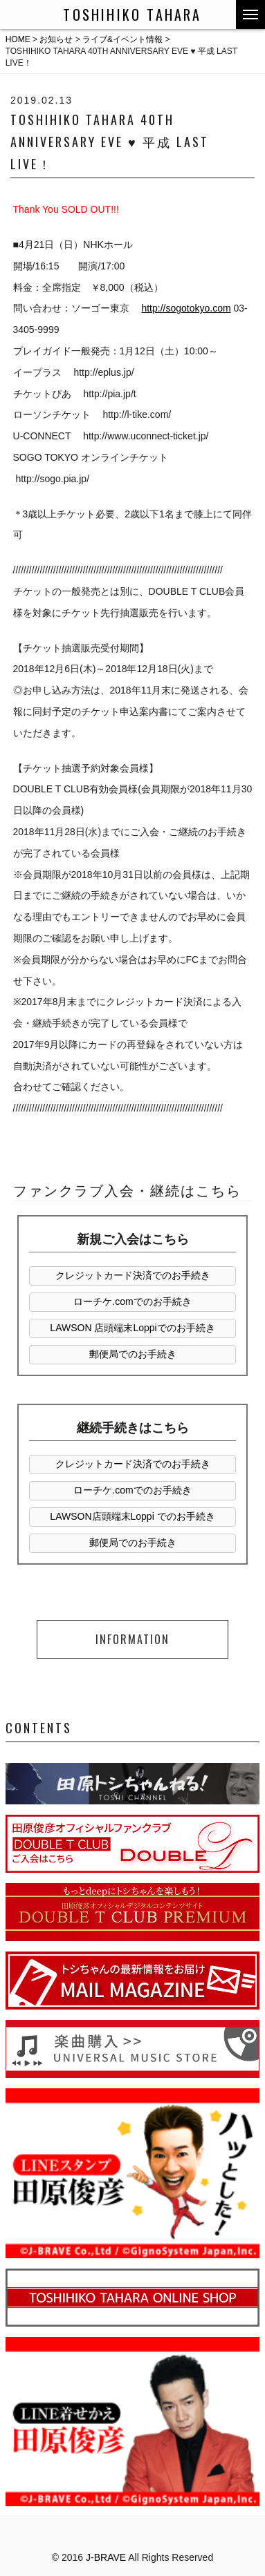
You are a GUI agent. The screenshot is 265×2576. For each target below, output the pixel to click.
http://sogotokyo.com (185, 308)
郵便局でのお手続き (132, 1353)
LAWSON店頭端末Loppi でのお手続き (132, 1516)
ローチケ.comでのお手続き (132, 1301)
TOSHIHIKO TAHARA (132, 14)
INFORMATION (132, 1639)
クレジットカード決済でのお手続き (132, 1275)
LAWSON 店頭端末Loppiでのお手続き (132, 1327)
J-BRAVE (106, 2557)
